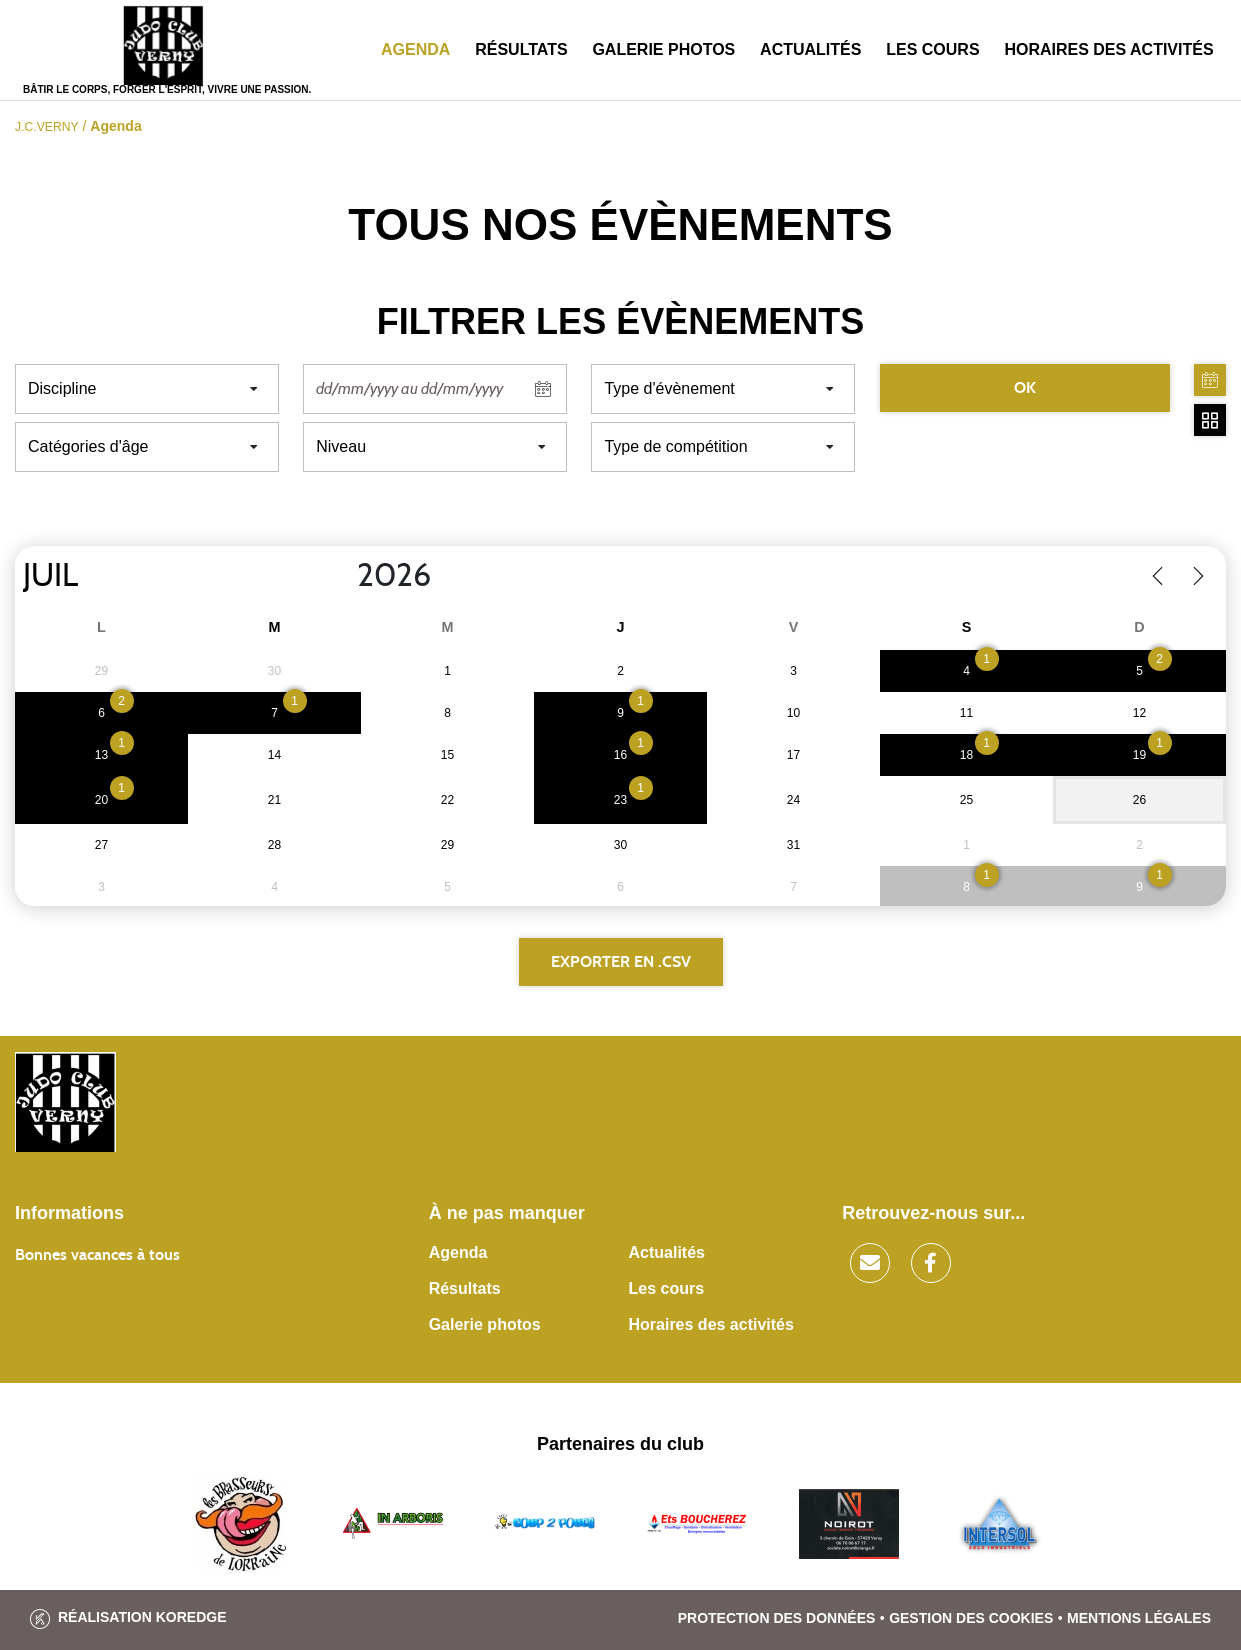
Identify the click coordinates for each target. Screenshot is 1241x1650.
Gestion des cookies (971, 1618)
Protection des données (777, 1618)
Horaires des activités (1108, 49)
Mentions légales (1139, 1618)
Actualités (810, 49)
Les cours (932, 49)
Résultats (521, 49)
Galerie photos (663, 49)
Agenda (415, 49)
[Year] (341, 576)
